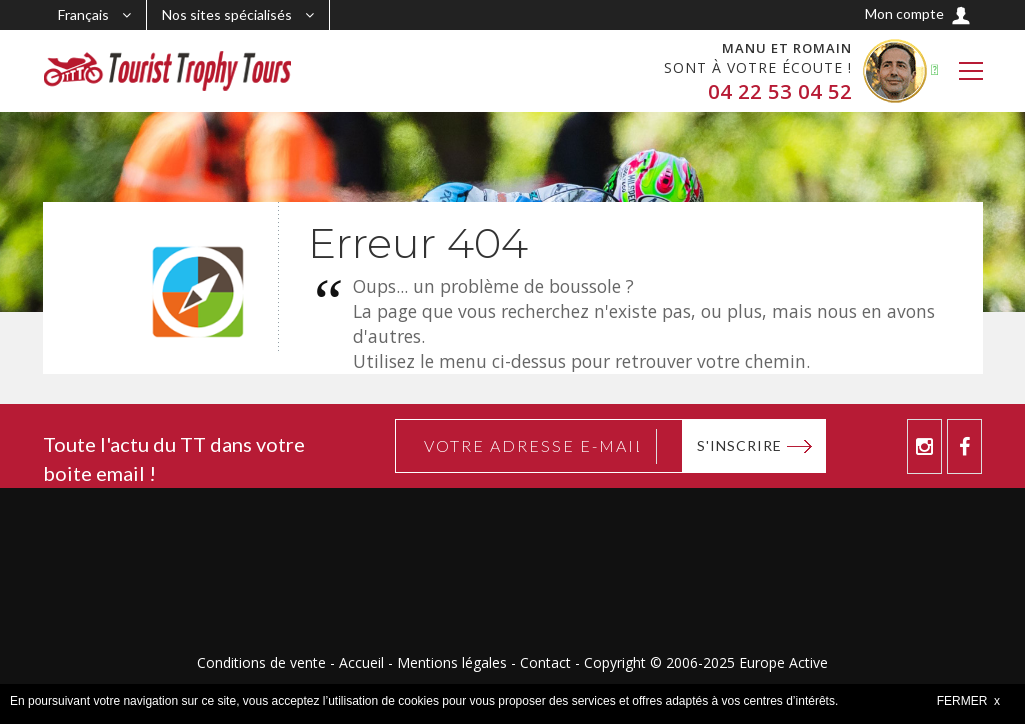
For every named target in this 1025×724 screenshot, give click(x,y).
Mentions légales (452, 662)
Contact (545, 662)
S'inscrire (739, 445)
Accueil (361, 662)
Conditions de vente (261, 662)
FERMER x (968, 701)
